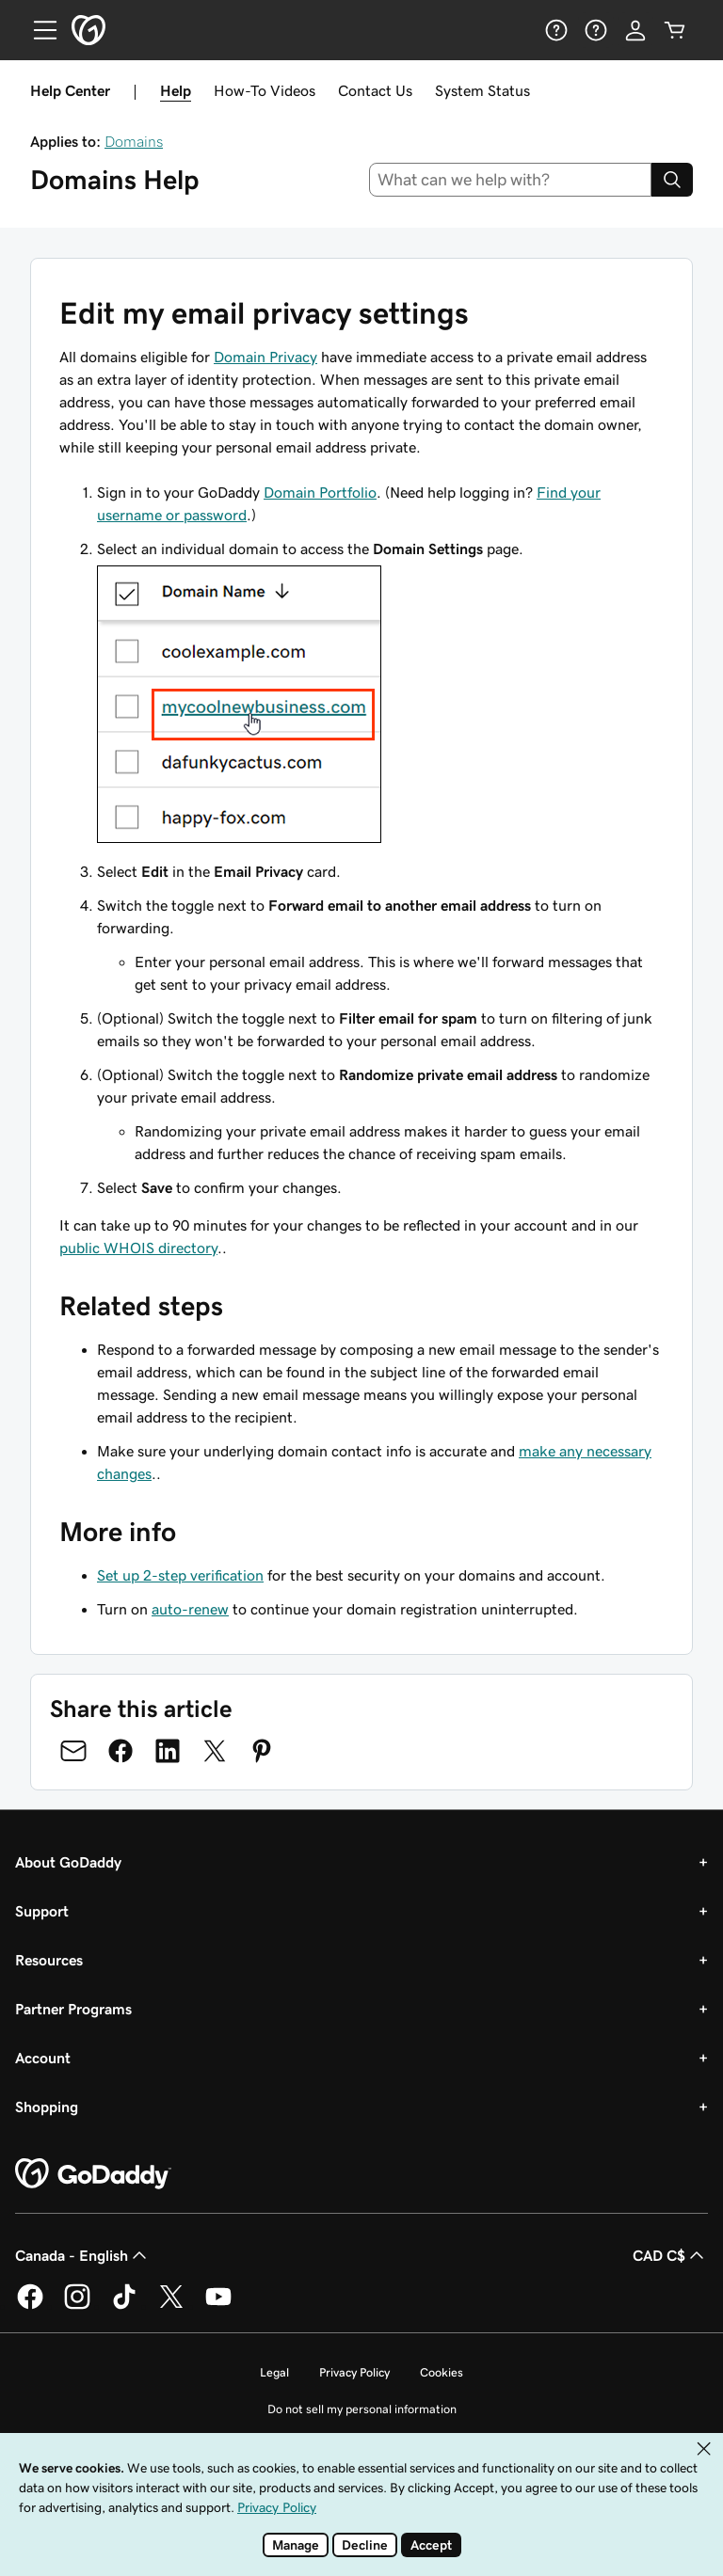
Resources (49, 1959)
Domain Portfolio (320, 492)
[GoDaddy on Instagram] (77, 2306)
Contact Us (375, 90)
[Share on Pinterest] (261, 1751)
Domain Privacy (265, 356)
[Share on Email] (73, 1751)
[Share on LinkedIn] (167, 1751)
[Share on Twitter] (214, 1751)
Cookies (441, 2372)
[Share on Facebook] (120, 1751)
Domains (133, 141)
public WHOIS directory (138, 1247)
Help (175, 90)
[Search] (672, 180)
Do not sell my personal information (362, 2409)
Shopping (46, 2106)
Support (42, 1910)
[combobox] (511, 179)
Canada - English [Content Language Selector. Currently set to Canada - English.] (83, 2255)
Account (43, 2057)
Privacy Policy (354, 2372)
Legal (274, 2372)
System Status (482, 90)
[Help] (556, 30)
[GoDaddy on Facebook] (30, 2306)
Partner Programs (73, 2008)
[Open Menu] (37, 30)
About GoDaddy (68, 1861)
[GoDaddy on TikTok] (124, 2306)
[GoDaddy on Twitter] (171, 2306)
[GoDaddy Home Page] (93, 2174)
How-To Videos (264, 90)
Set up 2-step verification (180, 1574)
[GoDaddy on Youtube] (218, 2306)
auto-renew (190, 1608)
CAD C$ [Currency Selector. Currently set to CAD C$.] (670, 2255)
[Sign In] (635, 30)
